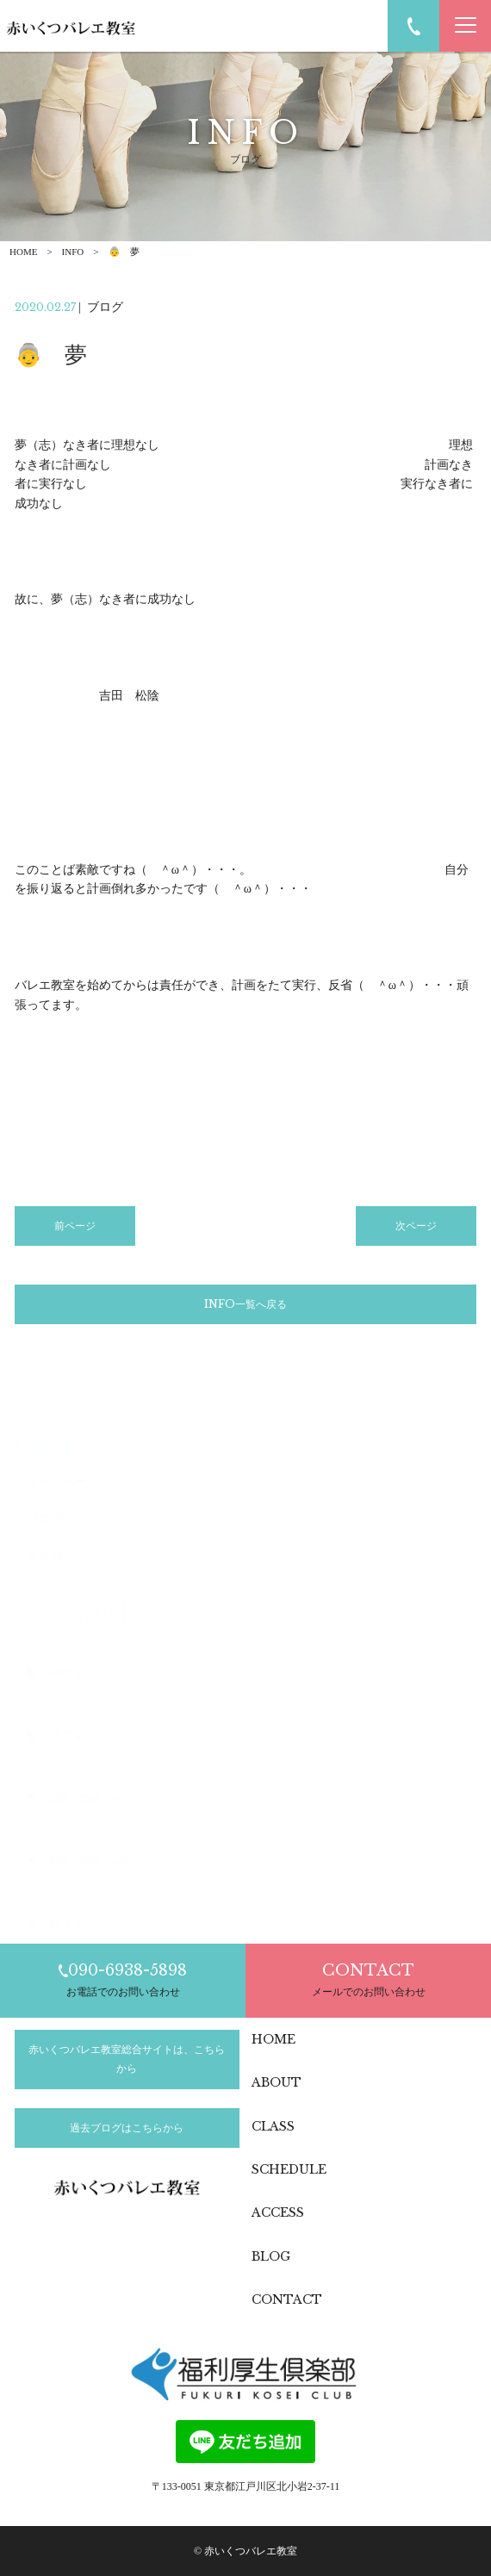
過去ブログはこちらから (126, 2128)
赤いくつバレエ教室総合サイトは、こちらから (126, 2059)
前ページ (75, 1226)
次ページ (416, 1226)
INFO (73, 251)
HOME (23, 251)
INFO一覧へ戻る (245, 1303)
